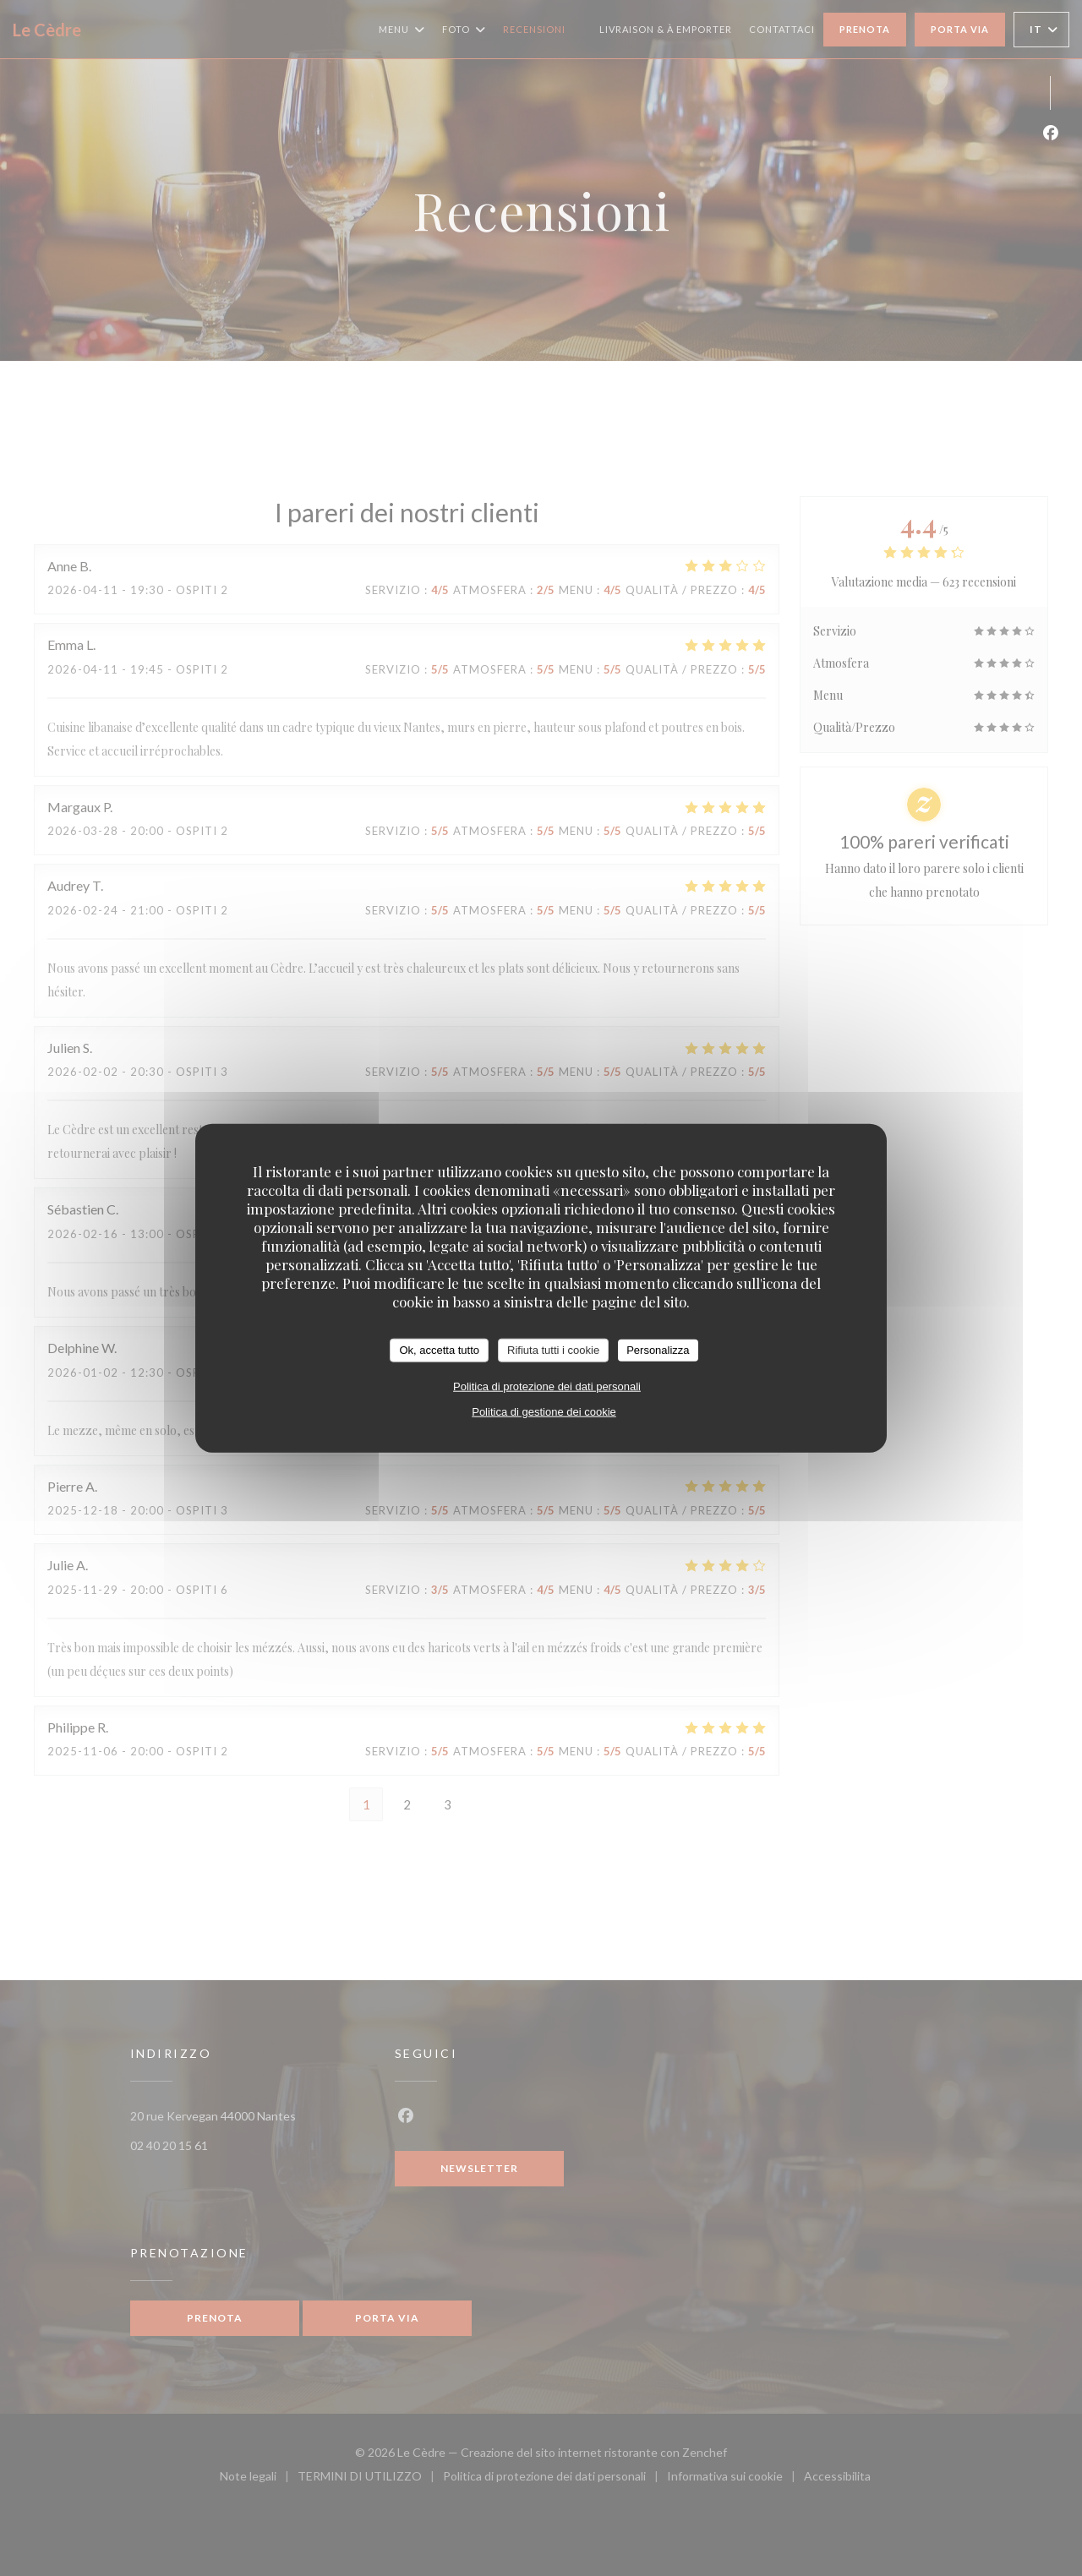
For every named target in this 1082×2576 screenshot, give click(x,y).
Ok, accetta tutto (439, 1350)
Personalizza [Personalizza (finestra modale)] (657, 1350)
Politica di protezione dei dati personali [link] (547, 1385)
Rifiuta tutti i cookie (553, 1350)
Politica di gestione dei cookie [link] (544, 1411)
